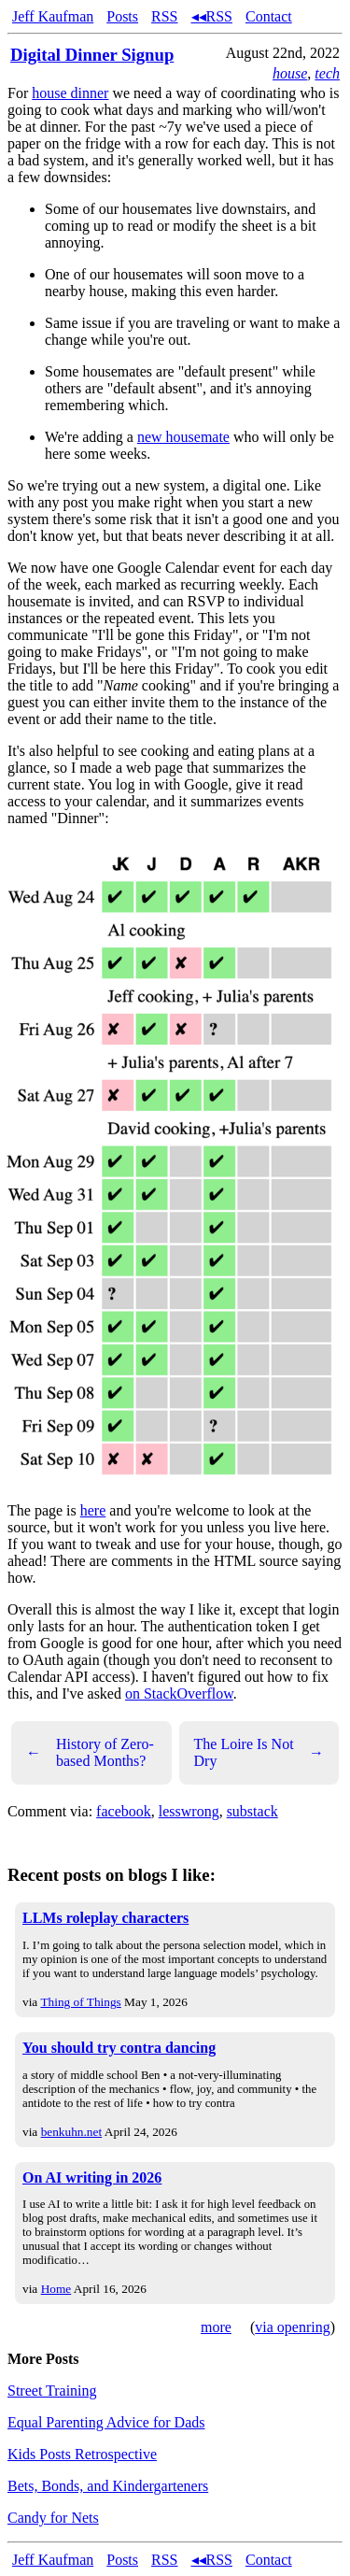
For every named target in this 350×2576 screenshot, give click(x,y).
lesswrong (189, 1811)
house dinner (70, 93)
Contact (268, 16)
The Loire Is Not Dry (259, 1752)
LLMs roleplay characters (105, 1918)
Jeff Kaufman (52, 16)
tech (327, 73)
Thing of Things (80, 2002)
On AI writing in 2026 (91, 2177)
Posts (122, 16)
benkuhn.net (72, 2132)
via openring (292, 2327)
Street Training (52, 2390)
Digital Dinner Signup (92, 54)
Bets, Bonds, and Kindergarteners (107, 2486)
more (216, 2327)
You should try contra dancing (119, 2048)
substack (252, 1811)
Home (56, 2289)
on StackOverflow (179, 1693)
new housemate (183, 437)
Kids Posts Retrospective (82, 2454)
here (93, 1510)
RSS (164, 16)
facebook (123, 1811)
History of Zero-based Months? (90, 1752)
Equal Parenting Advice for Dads (106, 2422)
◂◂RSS (211, 16)
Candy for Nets (53, 2518)
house (290, 73)
